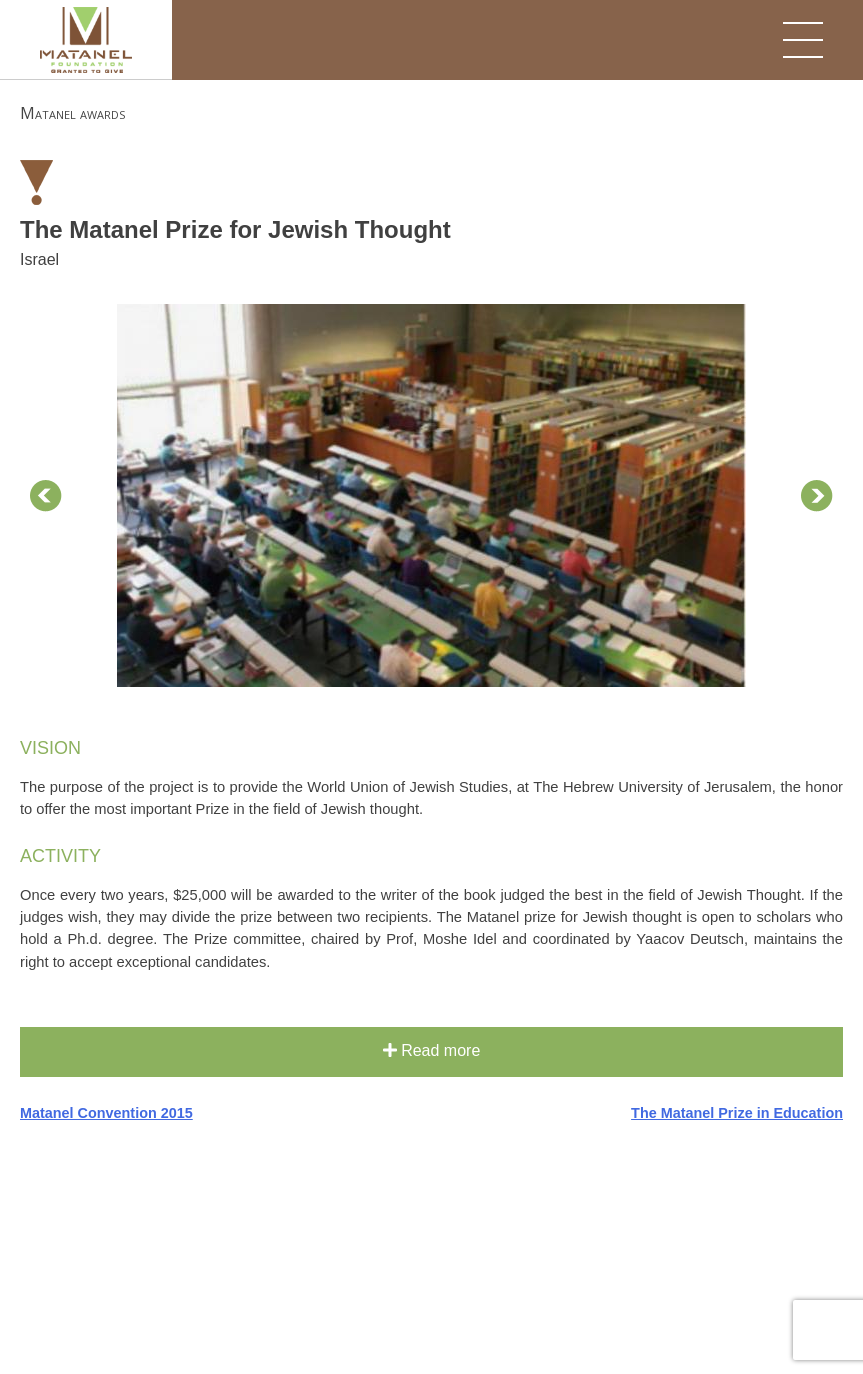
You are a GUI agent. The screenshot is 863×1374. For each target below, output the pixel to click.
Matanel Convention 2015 (106, 1113)
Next (817, 496)
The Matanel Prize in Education (737, 1113)
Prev (46, 496)
